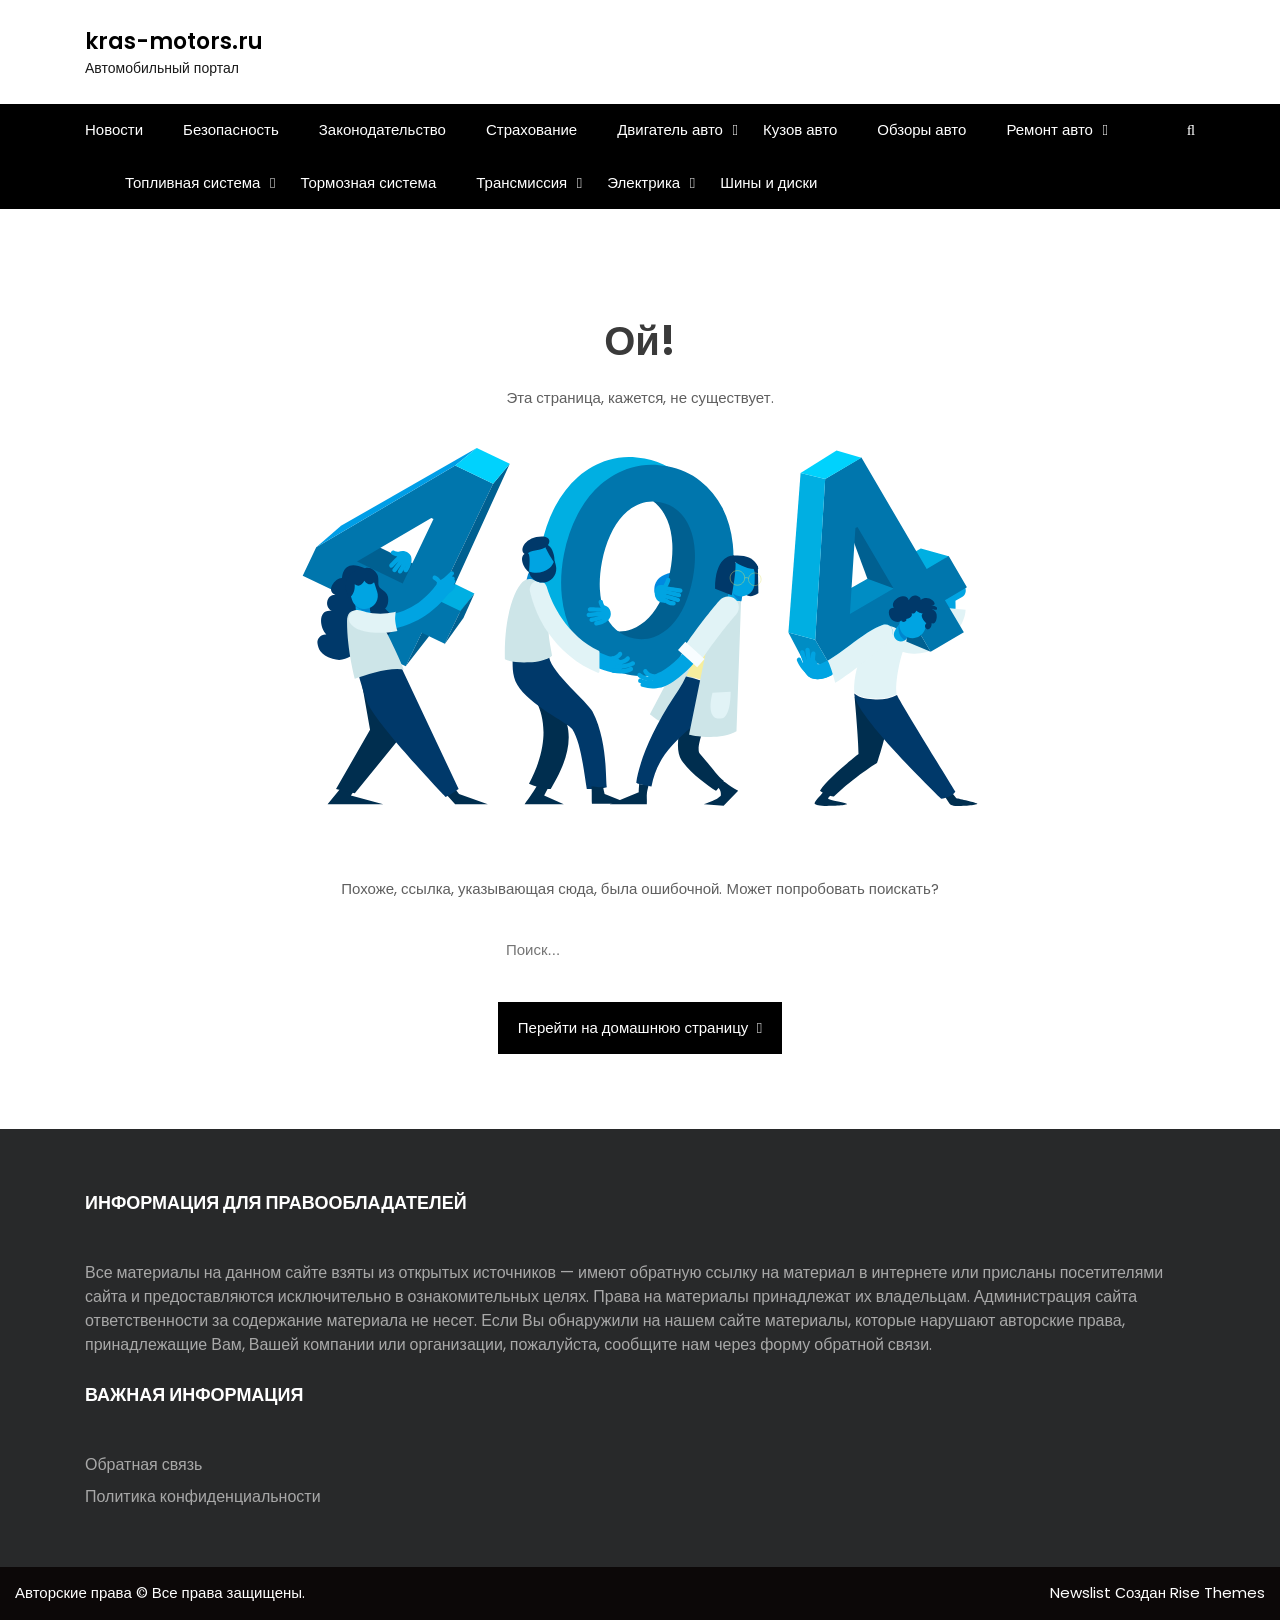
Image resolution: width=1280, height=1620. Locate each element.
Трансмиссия (521, 182)
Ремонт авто (1049, 129)
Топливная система (192, 182)
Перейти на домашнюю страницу (640, 1027)
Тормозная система (368, 182)
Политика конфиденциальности (203, 1496)
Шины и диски (768, 182)
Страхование (531, 129)
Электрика (643, 182)
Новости (114, 129)
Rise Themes (1217, 1592)
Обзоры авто (921, 129)
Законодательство (382, 129)
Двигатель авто (670, 129)
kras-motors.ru (174, 41)
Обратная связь (143, 1464)
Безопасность (231, 129)
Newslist (1082, 1592)
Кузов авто (800, 129)
